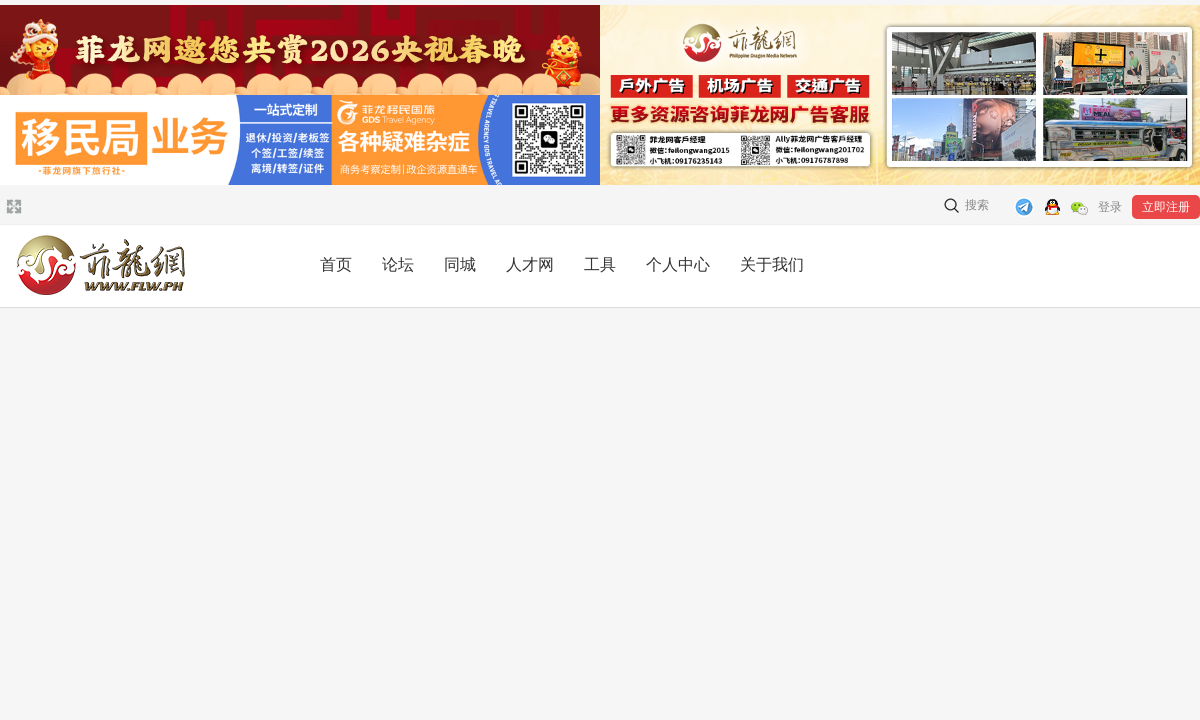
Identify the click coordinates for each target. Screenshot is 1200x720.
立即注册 (1166, 207)
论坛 (398, 264)
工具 (600, 264)
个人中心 (678, 264)
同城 (460, 264)
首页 (336, 264)
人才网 (530, 264)
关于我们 (772, 264)
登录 (1110, 207)
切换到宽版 (11, 206)
